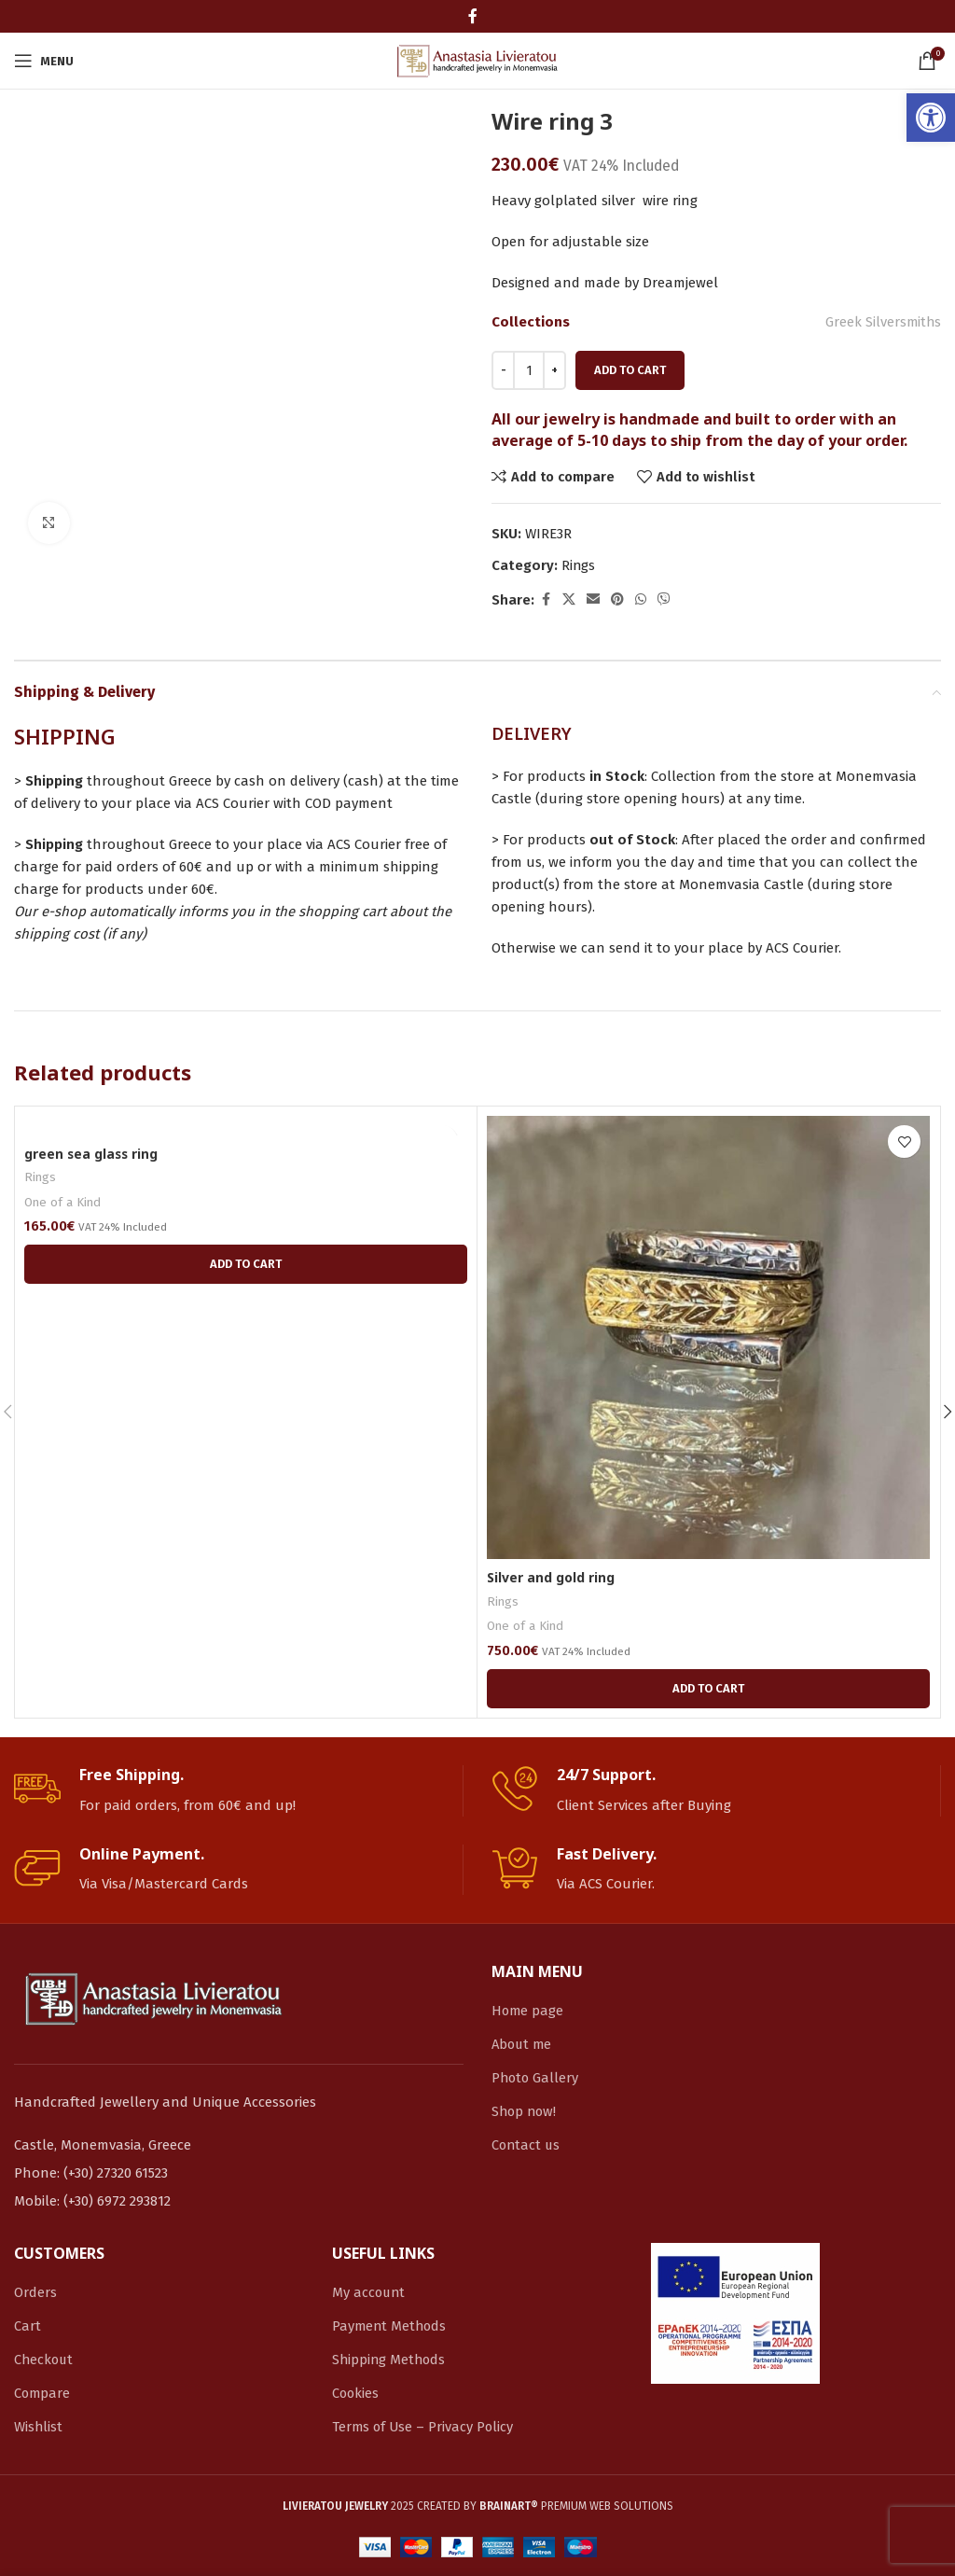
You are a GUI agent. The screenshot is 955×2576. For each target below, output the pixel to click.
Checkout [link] (45, 2359)
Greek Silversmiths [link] (882, 321)
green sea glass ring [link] (94, 1153)
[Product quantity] (529, 370)
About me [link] (523, 2044)
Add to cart (630, 370)
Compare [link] (43, 2393)
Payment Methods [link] (391, 2326)
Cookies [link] (356, 2393)
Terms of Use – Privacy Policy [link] (424, 2426)
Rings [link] (578, 565)
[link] (931, 117)
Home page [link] (528, 2010)
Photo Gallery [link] (536, 2077)
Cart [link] (27, 2326)
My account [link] (370, 2292)
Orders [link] (35, 2292)
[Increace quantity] (554, 370)
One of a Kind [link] (64, 1203)
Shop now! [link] (525, 2111)
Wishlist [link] (38, 2426)
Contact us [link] (526, 2145)
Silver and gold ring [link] (555, 1576)
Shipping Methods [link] (390, 2359)
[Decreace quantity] (503, 370)
